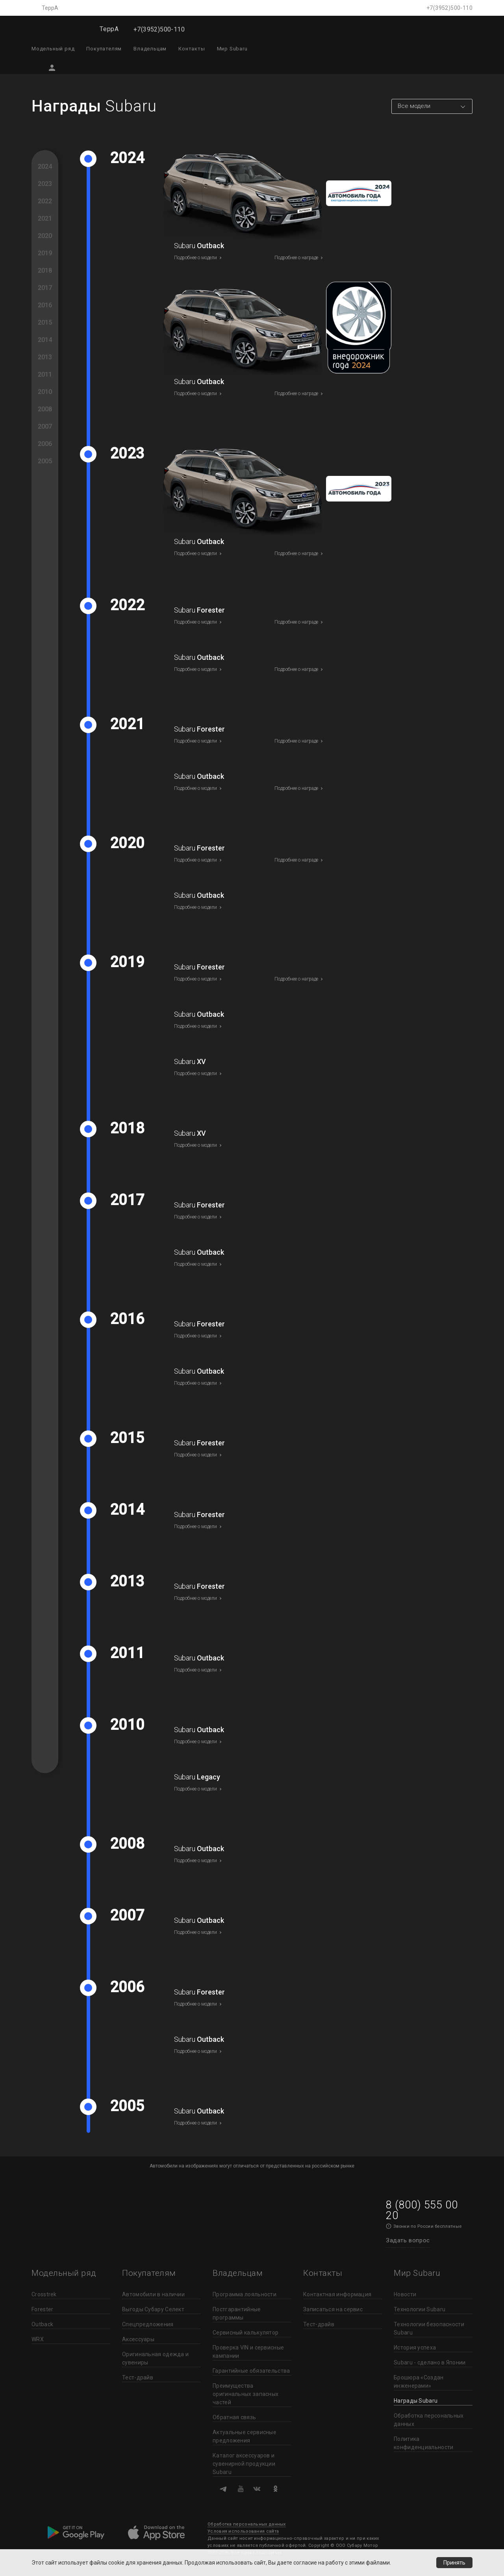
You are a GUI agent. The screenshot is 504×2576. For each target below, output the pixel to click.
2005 (45, 461)
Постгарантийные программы (237, 2313)
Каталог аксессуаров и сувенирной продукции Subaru (244, 2463)
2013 (45, 357)
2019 (45, 253)
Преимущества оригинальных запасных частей (245, 2394)
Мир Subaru (232, 49)
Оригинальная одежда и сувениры (155, 2358)
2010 (45, 392)
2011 (45, 374)
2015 (45, 322)
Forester (42, 2309)
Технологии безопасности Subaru (429, 2328)
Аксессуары (138, 2339)
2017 (45, 288)
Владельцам (150, 49)
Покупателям (104, 49)
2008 (45, 409)
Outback (42, 2324)
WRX (38, 2339)
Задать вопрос (408, 2240)
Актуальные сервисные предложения (244, 2436)
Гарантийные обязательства (251, 2371)
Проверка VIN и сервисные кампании (248, 2351)
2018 (45, 270)
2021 (45, 218)
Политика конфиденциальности (423, 2443)
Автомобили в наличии (153, 2294)
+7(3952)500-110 (449, 8)
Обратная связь (234, 2417)
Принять (454, 2562)
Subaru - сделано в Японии (430, 2362)
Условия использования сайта (243, 2531)
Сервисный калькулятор (245, 2332)
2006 (45, 444)
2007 (45, 426)
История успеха (415, 2347)
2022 (45, 201)
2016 (45, 305)
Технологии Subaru (419, 2309)
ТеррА (50, 8)
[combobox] (432, 106)
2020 (45, 236)
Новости (405, 2294)
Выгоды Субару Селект (153, 2309)
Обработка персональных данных (429, 2420)
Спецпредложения (148, 2324)
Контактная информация (337, 2294)
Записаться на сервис (333, 2309)
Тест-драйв (137, 2377)
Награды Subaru (415, 2401)
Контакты (191, 49)
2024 (45, 166)
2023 (45, 184)
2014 (45, 340)
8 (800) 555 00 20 (422, 2210)
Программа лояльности (244, 2294)
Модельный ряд (53, 49)
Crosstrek (44, 2294)
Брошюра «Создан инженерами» (419, 2381)
